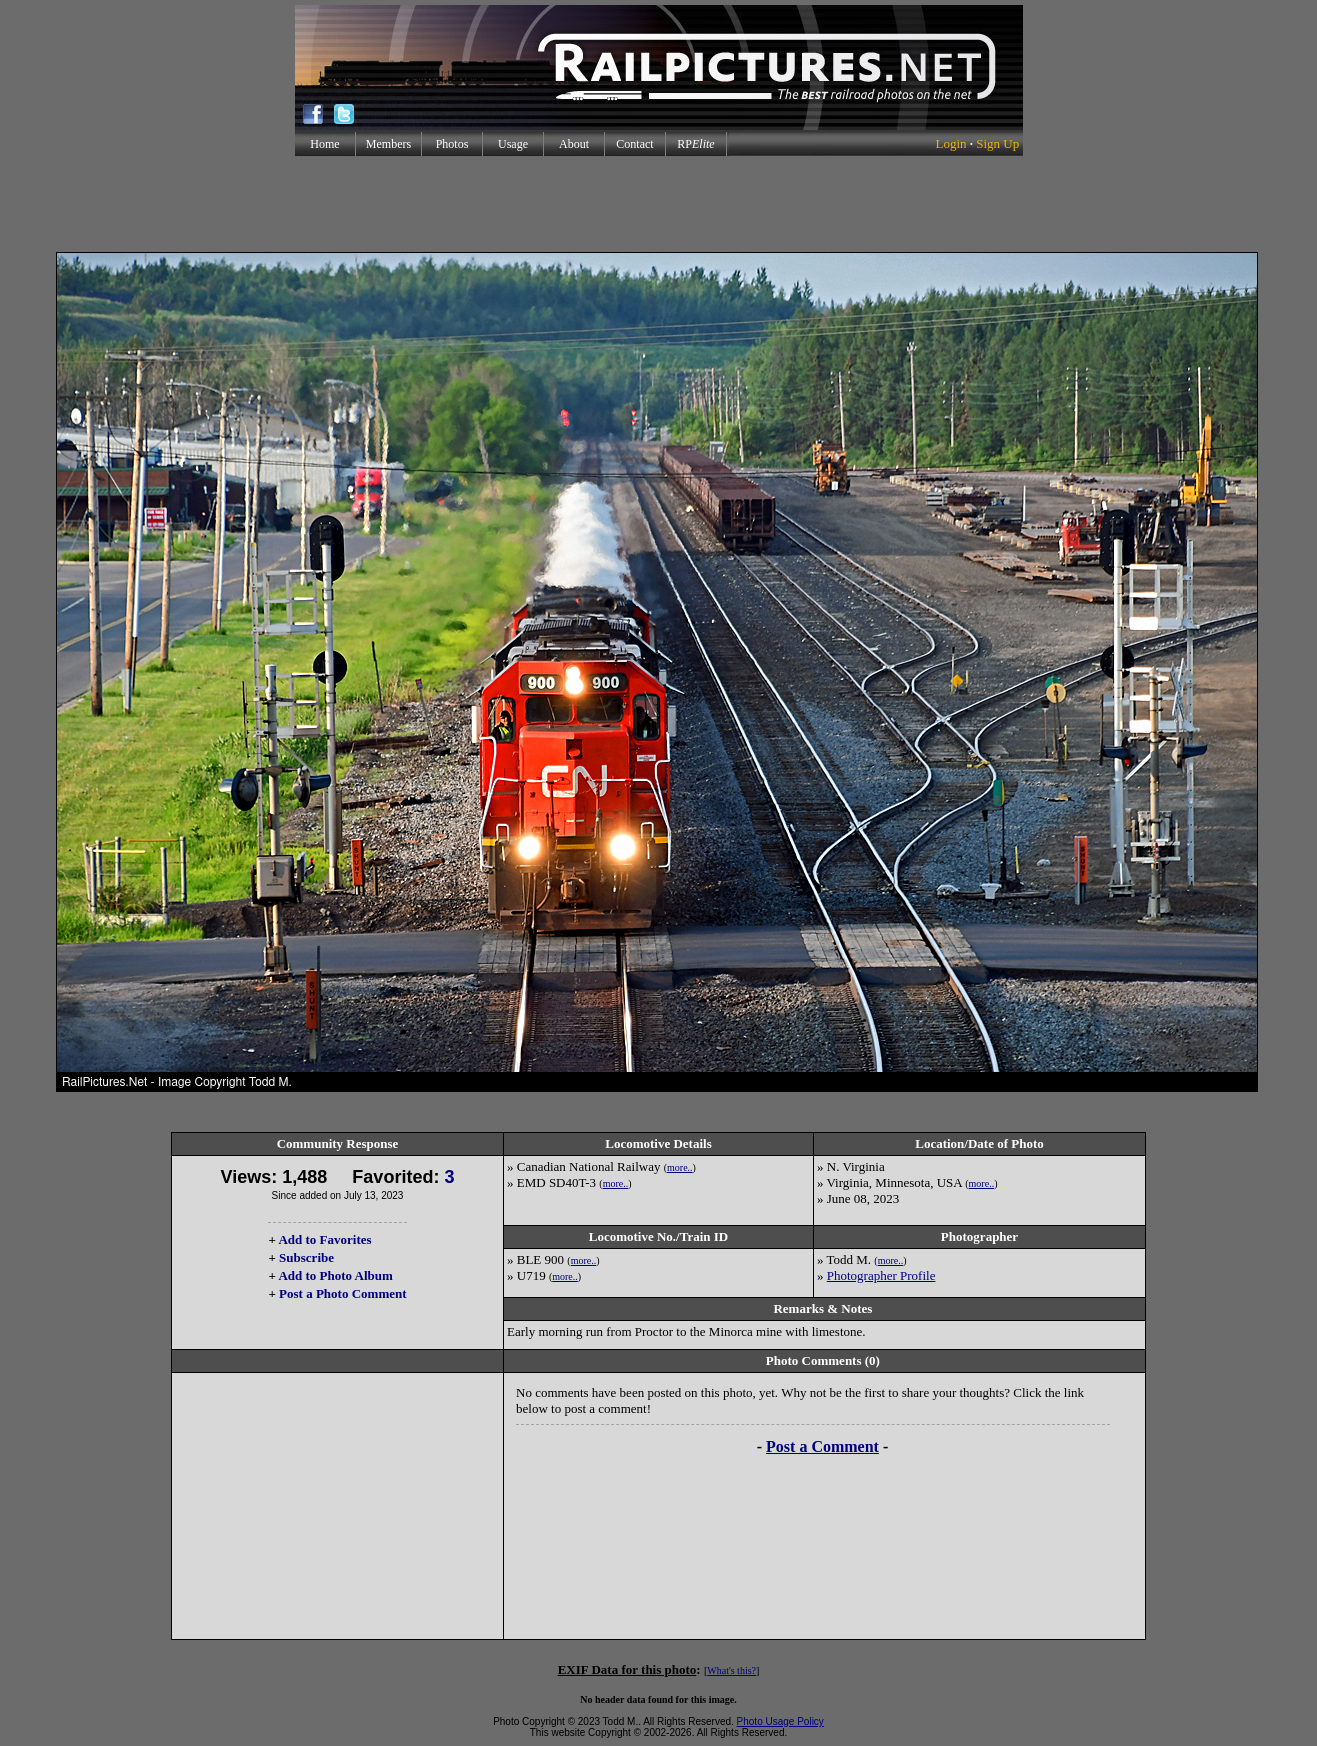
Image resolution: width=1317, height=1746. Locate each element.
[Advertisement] (659, 204)
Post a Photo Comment (342, 1293)
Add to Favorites (324, 1239)
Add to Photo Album (335, 1275)
